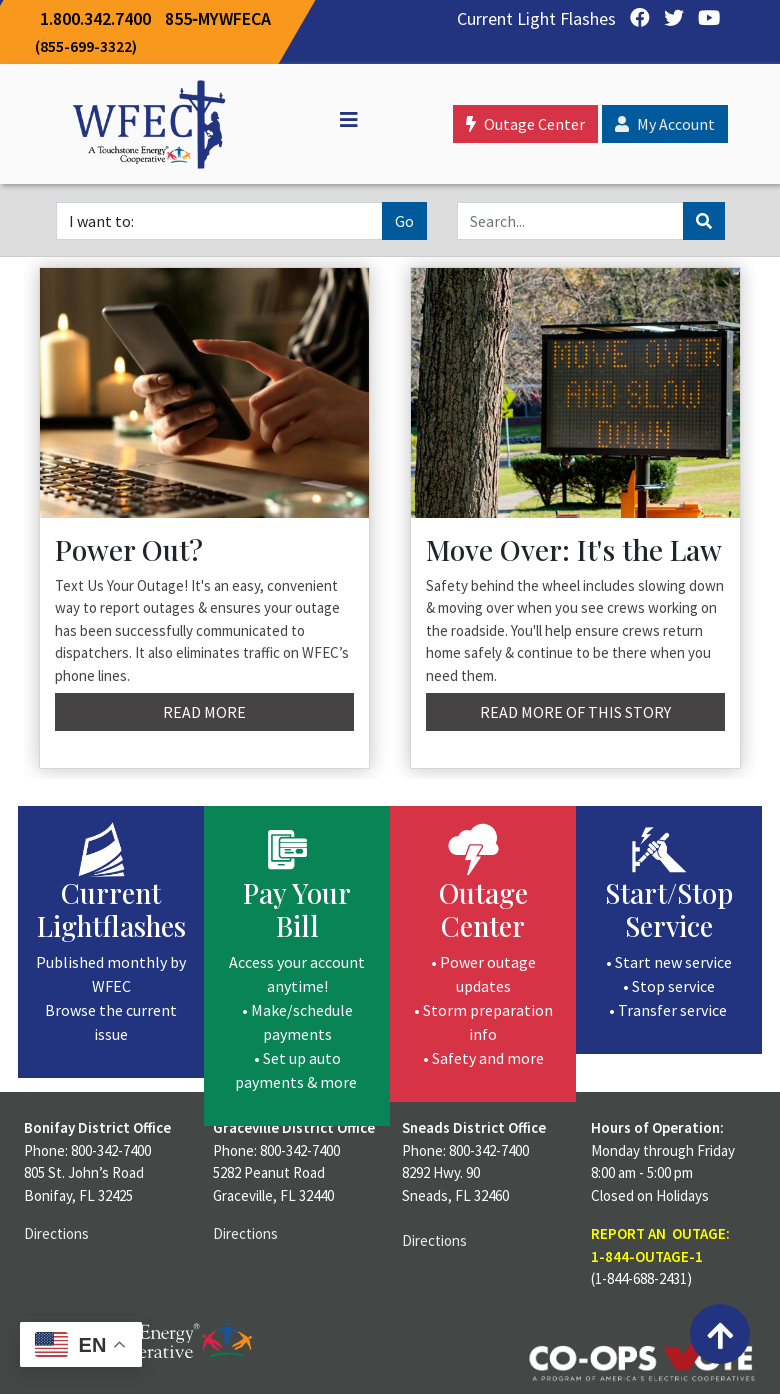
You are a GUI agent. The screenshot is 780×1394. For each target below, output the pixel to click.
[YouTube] (704, 18)
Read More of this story (575, 712)
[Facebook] (635, 18)
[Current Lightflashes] (111, 942)
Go (404, 221)
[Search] (570, 221)
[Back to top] (720, 1334)
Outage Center (525, 124)
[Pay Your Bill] (297, 966)
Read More (204, 712)
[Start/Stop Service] (669, 930)
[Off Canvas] (340, 120)
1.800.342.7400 (95, 18)
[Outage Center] (483, 954)
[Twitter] (669, 18)
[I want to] (219, 221)
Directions (56, 1233)
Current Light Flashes (536, 18)
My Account (665, 124)
